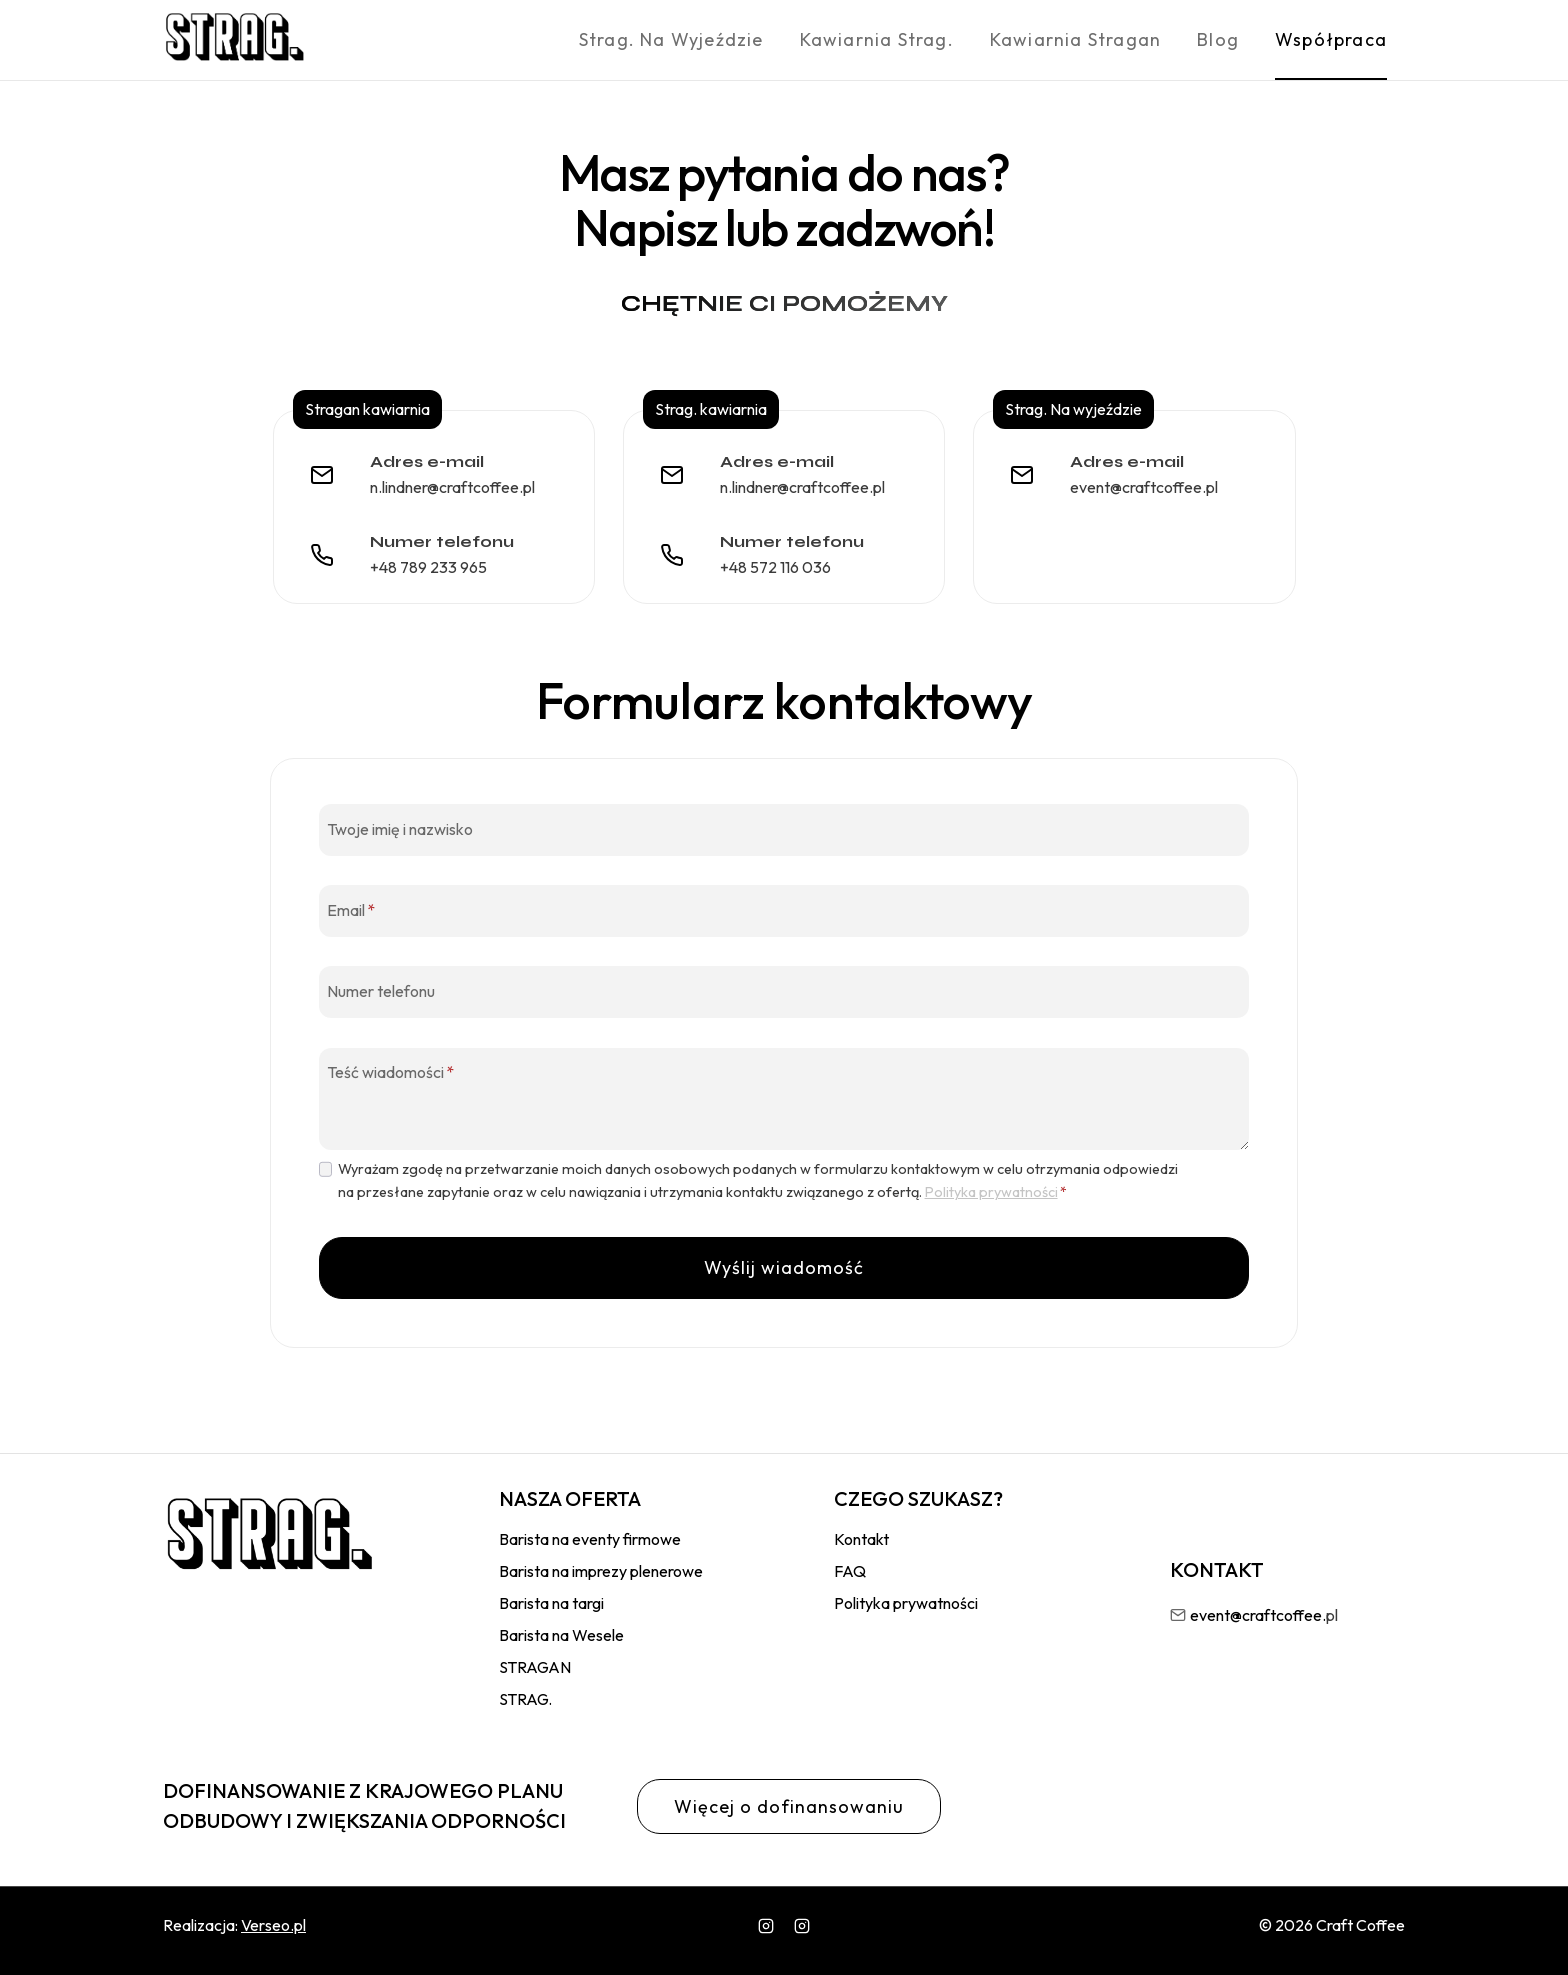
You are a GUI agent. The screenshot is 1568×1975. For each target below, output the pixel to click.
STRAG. (525, 1699)
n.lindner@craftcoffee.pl (452, 487)
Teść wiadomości (390, 1072)
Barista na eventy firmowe (590, 1539)
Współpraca (1331, 39)
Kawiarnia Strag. (877, 39)
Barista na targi (551, 1603)
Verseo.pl (273, 1925)
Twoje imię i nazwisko (400, 828)
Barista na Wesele (561, 1635)
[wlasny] (802, 1926)
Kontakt (861, 1539)
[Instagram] (766, 1926)
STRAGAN (535, 1667)
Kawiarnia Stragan (1075, 39)
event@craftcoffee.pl (1144, 487)
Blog (1218, 39)
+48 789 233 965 (428, 567)
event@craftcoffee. (1258, 1615)
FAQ (850, 1571)
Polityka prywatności (991, 1192)
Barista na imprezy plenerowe (601, 1571)
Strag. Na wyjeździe (671, 39)
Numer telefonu (381, 990)
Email (351, 909)
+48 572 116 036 (775, 567)
